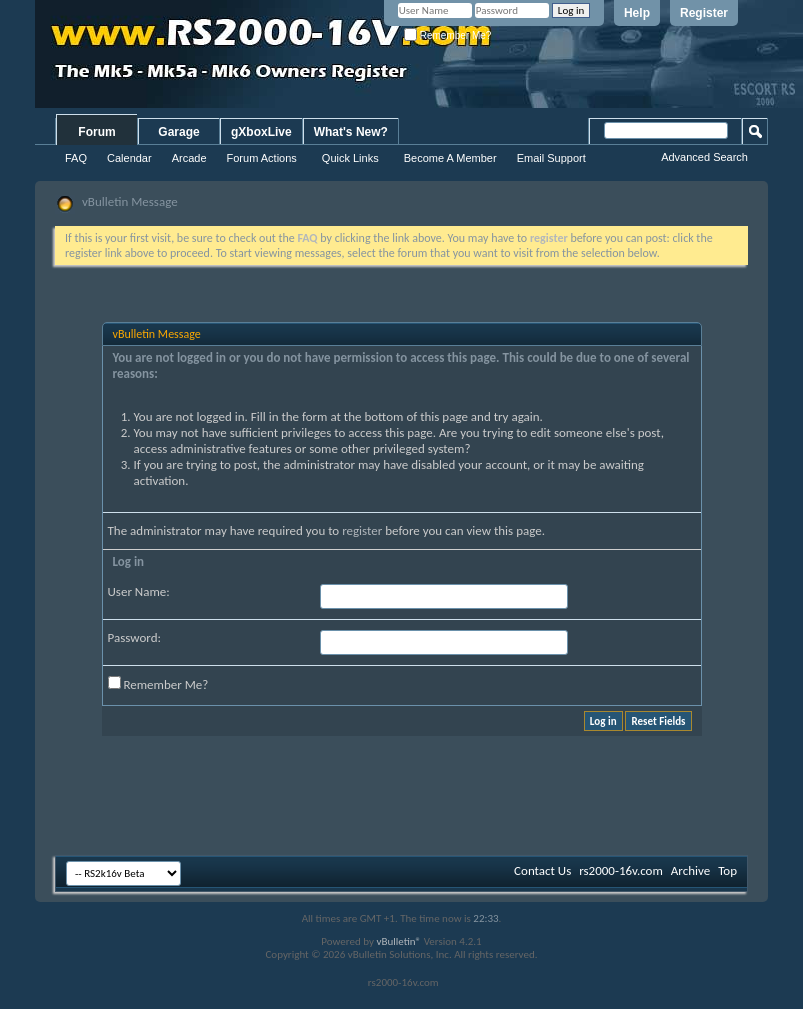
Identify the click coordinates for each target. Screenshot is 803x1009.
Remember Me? (447, 35)
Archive (690, 870)
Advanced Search (704, 157)
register (362, 530)
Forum (96, 132)
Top (727, 870)
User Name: (139, 591)
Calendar (129, 158)
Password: (134, 637)
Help (637, 13)
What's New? (351, 132)
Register (704, 13)
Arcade (189, 158)
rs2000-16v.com (621, 870)
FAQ (76, 158)
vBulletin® (398, 941)
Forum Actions (262, 158)
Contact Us (542, 870)
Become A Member (450, 158)
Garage (178, 132)
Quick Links (350, 158)
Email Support (551, 158)
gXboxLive (261, 132)
